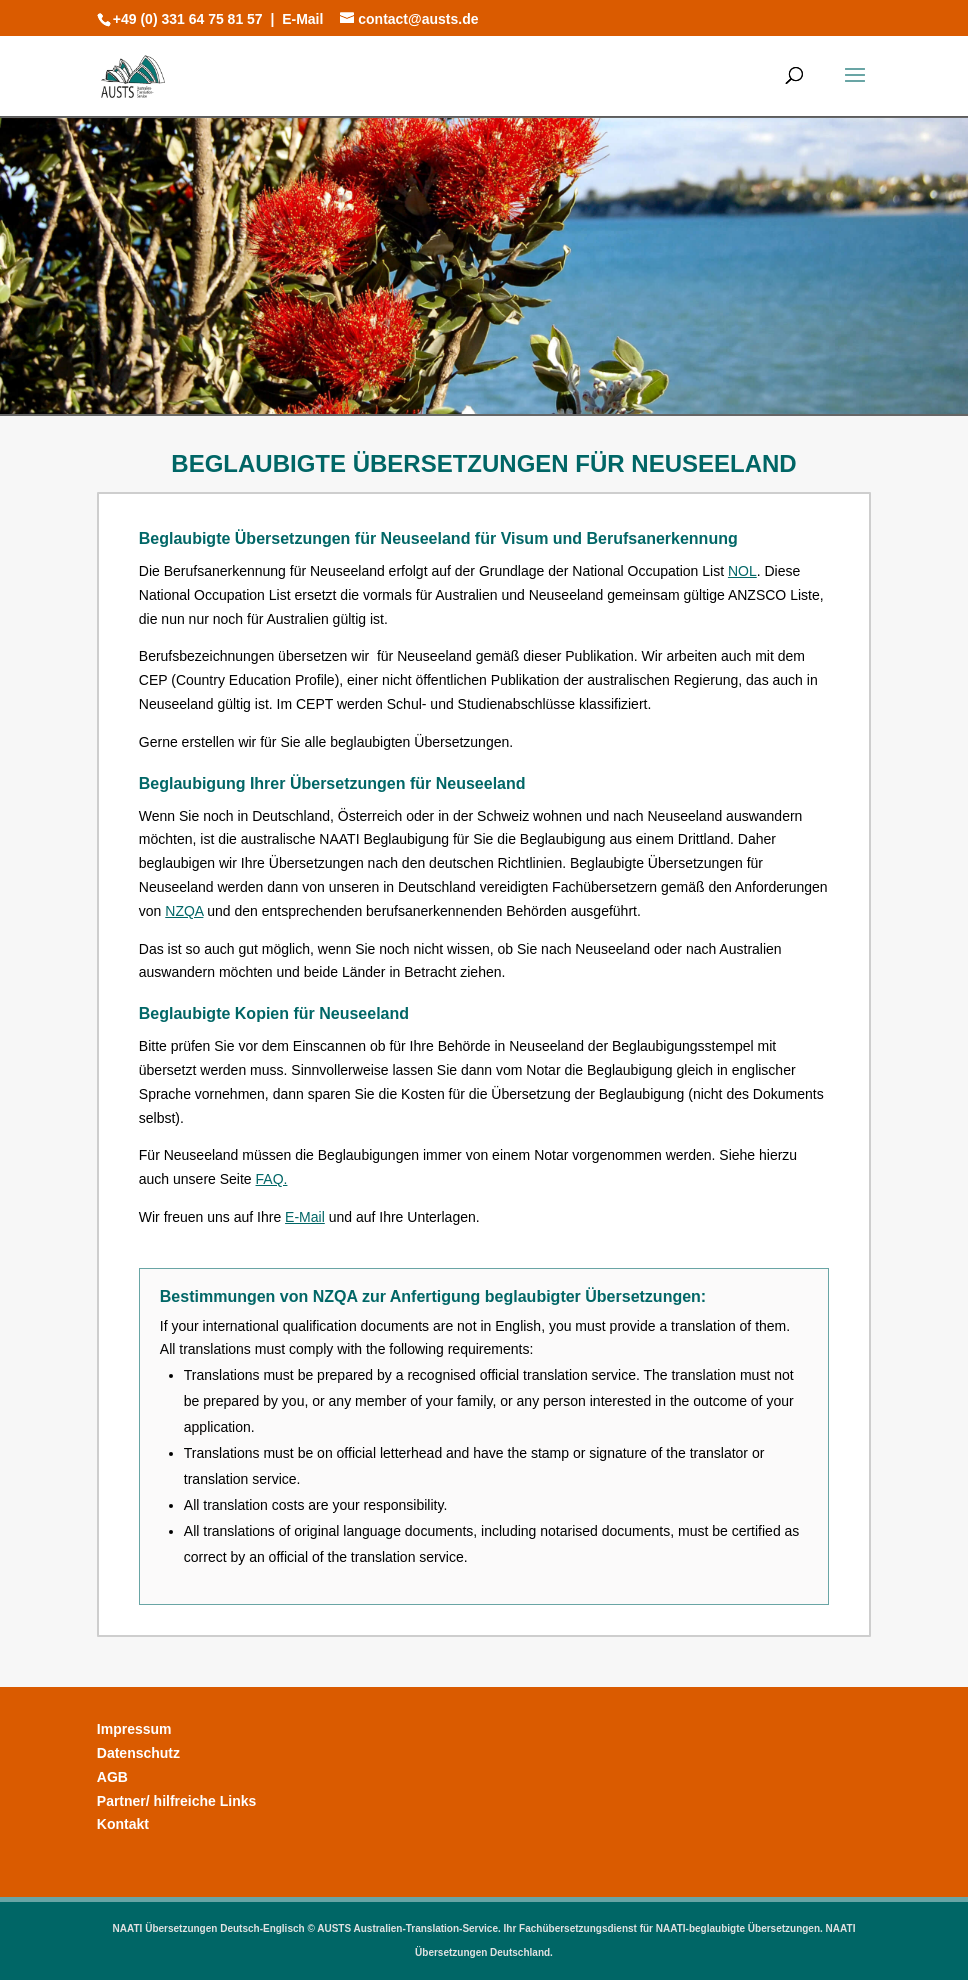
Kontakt (123, 1824)
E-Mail (302, 19)
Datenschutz (138, 1753)
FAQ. (272, 1179)
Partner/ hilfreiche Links (177, 1801)
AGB (112, 1777)
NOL (742, 571)
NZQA (184, 911)
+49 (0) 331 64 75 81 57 (188, 19)
